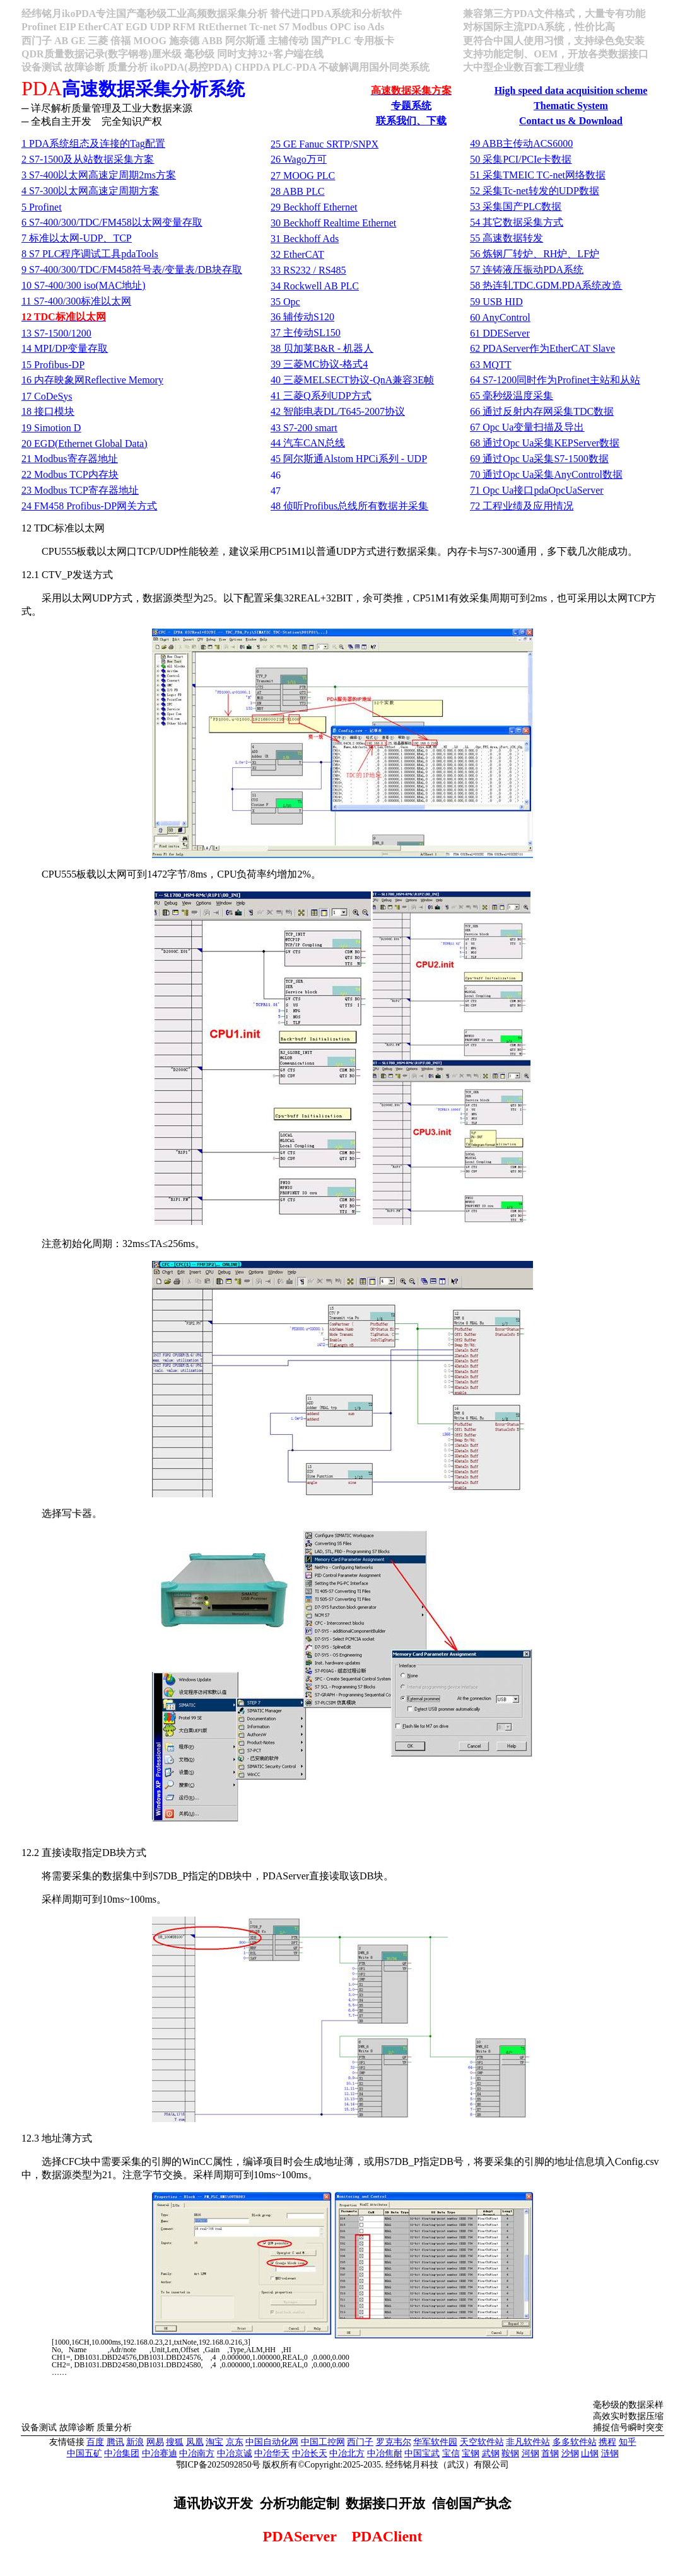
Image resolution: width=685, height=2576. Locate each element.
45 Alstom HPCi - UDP (349, 458)
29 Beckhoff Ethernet (314, 207)
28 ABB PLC (297, 191)
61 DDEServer (500, 333)
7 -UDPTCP (76, 238)
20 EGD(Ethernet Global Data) (84, 443)
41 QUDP (321, 395)
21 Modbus (69, 458)
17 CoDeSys (46, 396)
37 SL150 (306, 332)
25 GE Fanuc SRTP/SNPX (324, 144)
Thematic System (571, 105)
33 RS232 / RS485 (308, 270)
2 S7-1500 (87, 159)
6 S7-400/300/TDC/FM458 (111, 222)
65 (511, 395)
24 (89, 506)
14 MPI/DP (64, 348)
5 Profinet (41, 207)
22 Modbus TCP (70, 474)
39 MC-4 (319, 364)
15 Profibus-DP (53, 364)
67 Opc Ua (527, 427)
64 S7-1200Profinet (555, 379)
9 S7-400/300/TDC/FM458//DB (131, 269)
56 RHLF (534, 253)
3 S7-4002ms (98, 175)
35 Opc (285, 301)
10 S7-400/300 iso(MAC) (83, 285)
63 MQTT (490, 364)
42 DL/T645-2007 (338, 411)
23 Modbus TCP (80, 490)
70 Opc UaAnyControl (546, 474)
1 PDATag (93, 143)
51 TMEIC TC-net (538, 175)
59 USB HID (496, 301)
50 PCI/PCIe (520, 159)
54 (516, 222)
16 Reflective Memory (92, 379)
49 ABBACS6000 (521, 143)
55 (506, 238)
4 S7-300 (90, 190)
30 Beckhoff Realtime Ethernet (333, 223)
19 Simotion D (51, 427)
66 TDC (542, 411)
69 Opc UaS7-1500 (539, 458)
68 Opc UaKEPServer (544, 443)
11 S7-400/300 (76, 301)
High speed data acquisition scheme (571, 90)
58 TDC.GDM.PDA (546, 285)
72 (521, 506)
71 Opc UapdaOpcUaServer (536, 490)
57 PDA (526, 269)
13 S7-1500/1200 (56, 333)
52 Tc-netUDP (534, 190)
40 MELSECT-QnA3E (352, 379)
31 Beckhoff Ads (305, 238)
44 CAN (308, 443)
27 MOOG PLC (303, 175)
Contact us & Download (571, 120)
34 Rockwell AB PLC (315, 286)
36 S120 (302, 316)
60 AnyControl (500, 317)
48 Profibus (349, 506)
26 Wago (299, 159)
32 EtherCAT (297, 254)
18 (47, 411)
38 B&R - (322, 348)
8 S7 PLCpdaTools (89, 253)
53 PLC (515, 206)
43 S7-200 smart (304, 427)
